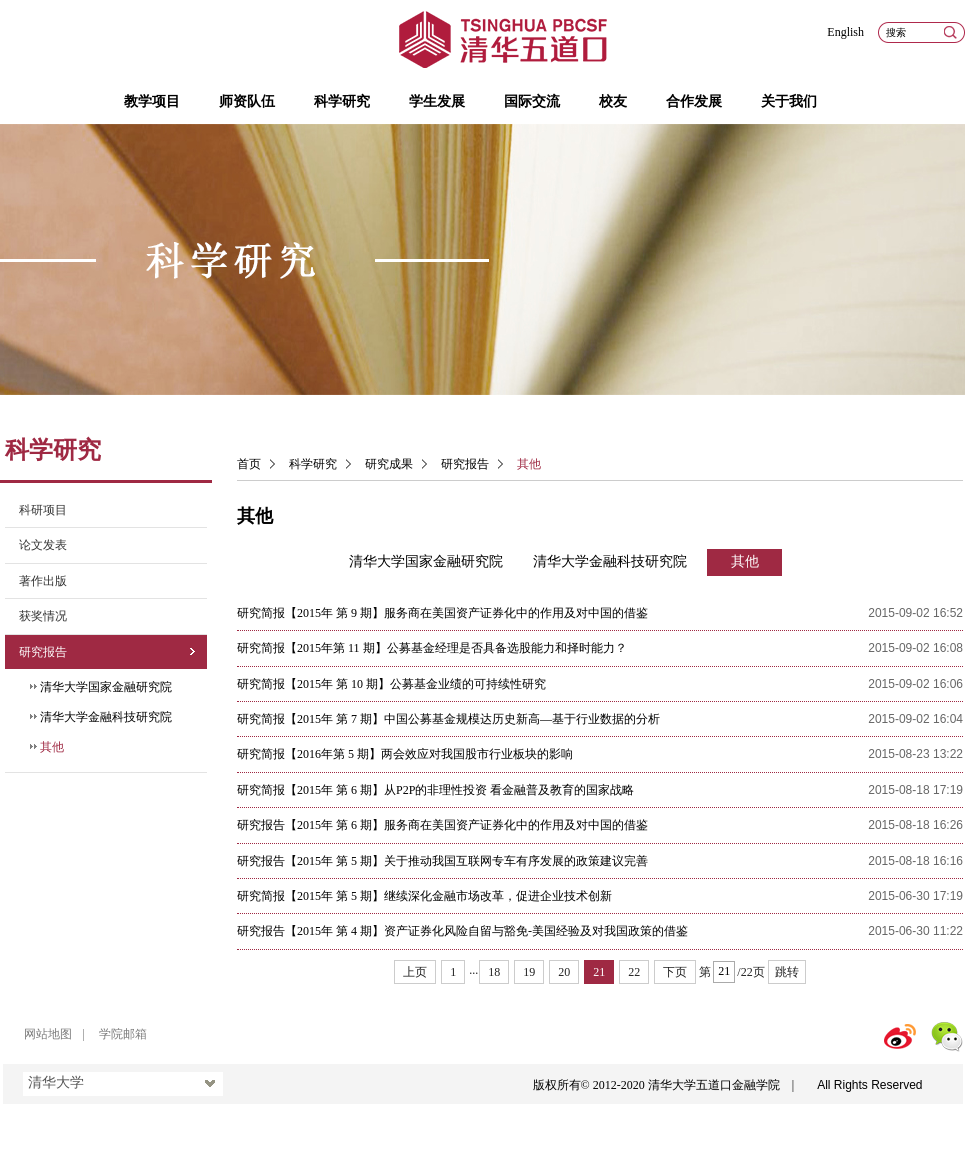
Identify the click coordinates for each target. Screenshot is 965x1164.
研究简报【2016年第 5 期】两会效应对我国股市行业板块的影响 (405, 754)
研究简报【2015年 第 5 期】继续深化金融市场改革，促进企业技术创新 (424, 896)
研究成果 (389, 464)
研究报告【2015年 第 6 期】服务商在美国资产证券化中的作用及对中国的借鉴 (442, 825)
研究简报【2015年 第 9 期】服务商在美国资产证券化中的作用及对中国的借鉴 (442, 613)
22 (634, 972)
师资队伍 (247, 101)
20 (564, 972)
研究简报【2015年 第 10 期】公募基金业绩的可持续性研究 (391, 684)
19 (529, 972)
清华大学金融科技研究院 (106, 717)
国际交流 (532, 101)
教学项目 (152, 101)
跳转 (787, 972)
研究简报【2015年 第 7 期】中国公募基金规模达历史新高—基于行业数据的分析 (448, 719)
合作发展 (694, 101)
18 (494, 972)
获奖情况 (43, 616)
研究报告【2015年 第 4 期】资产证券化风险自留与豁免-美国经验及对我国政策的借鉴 (462, 931)
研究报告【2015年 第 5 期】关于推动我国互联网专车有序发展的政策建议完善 (442, 861)
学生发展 (437, 101)
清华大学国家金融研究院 (106, 687)
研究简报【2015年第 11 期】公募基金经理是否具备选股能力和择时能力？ (432, 648)
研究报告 (43, 652)
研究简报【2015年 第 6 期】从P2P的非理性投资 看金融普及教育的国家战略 (435, 790)
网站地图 (48, 1034)
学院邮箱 (123, 1034)
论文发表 (43, 545)
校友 (613, 101)
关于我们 (789, 101)
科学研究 (342, 101)
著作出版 (43, 581)
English (845, 32)
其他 (52, 747)
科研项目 (43, 510)
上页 (415, 972)
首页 (249, 464)
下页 (675, 972)
